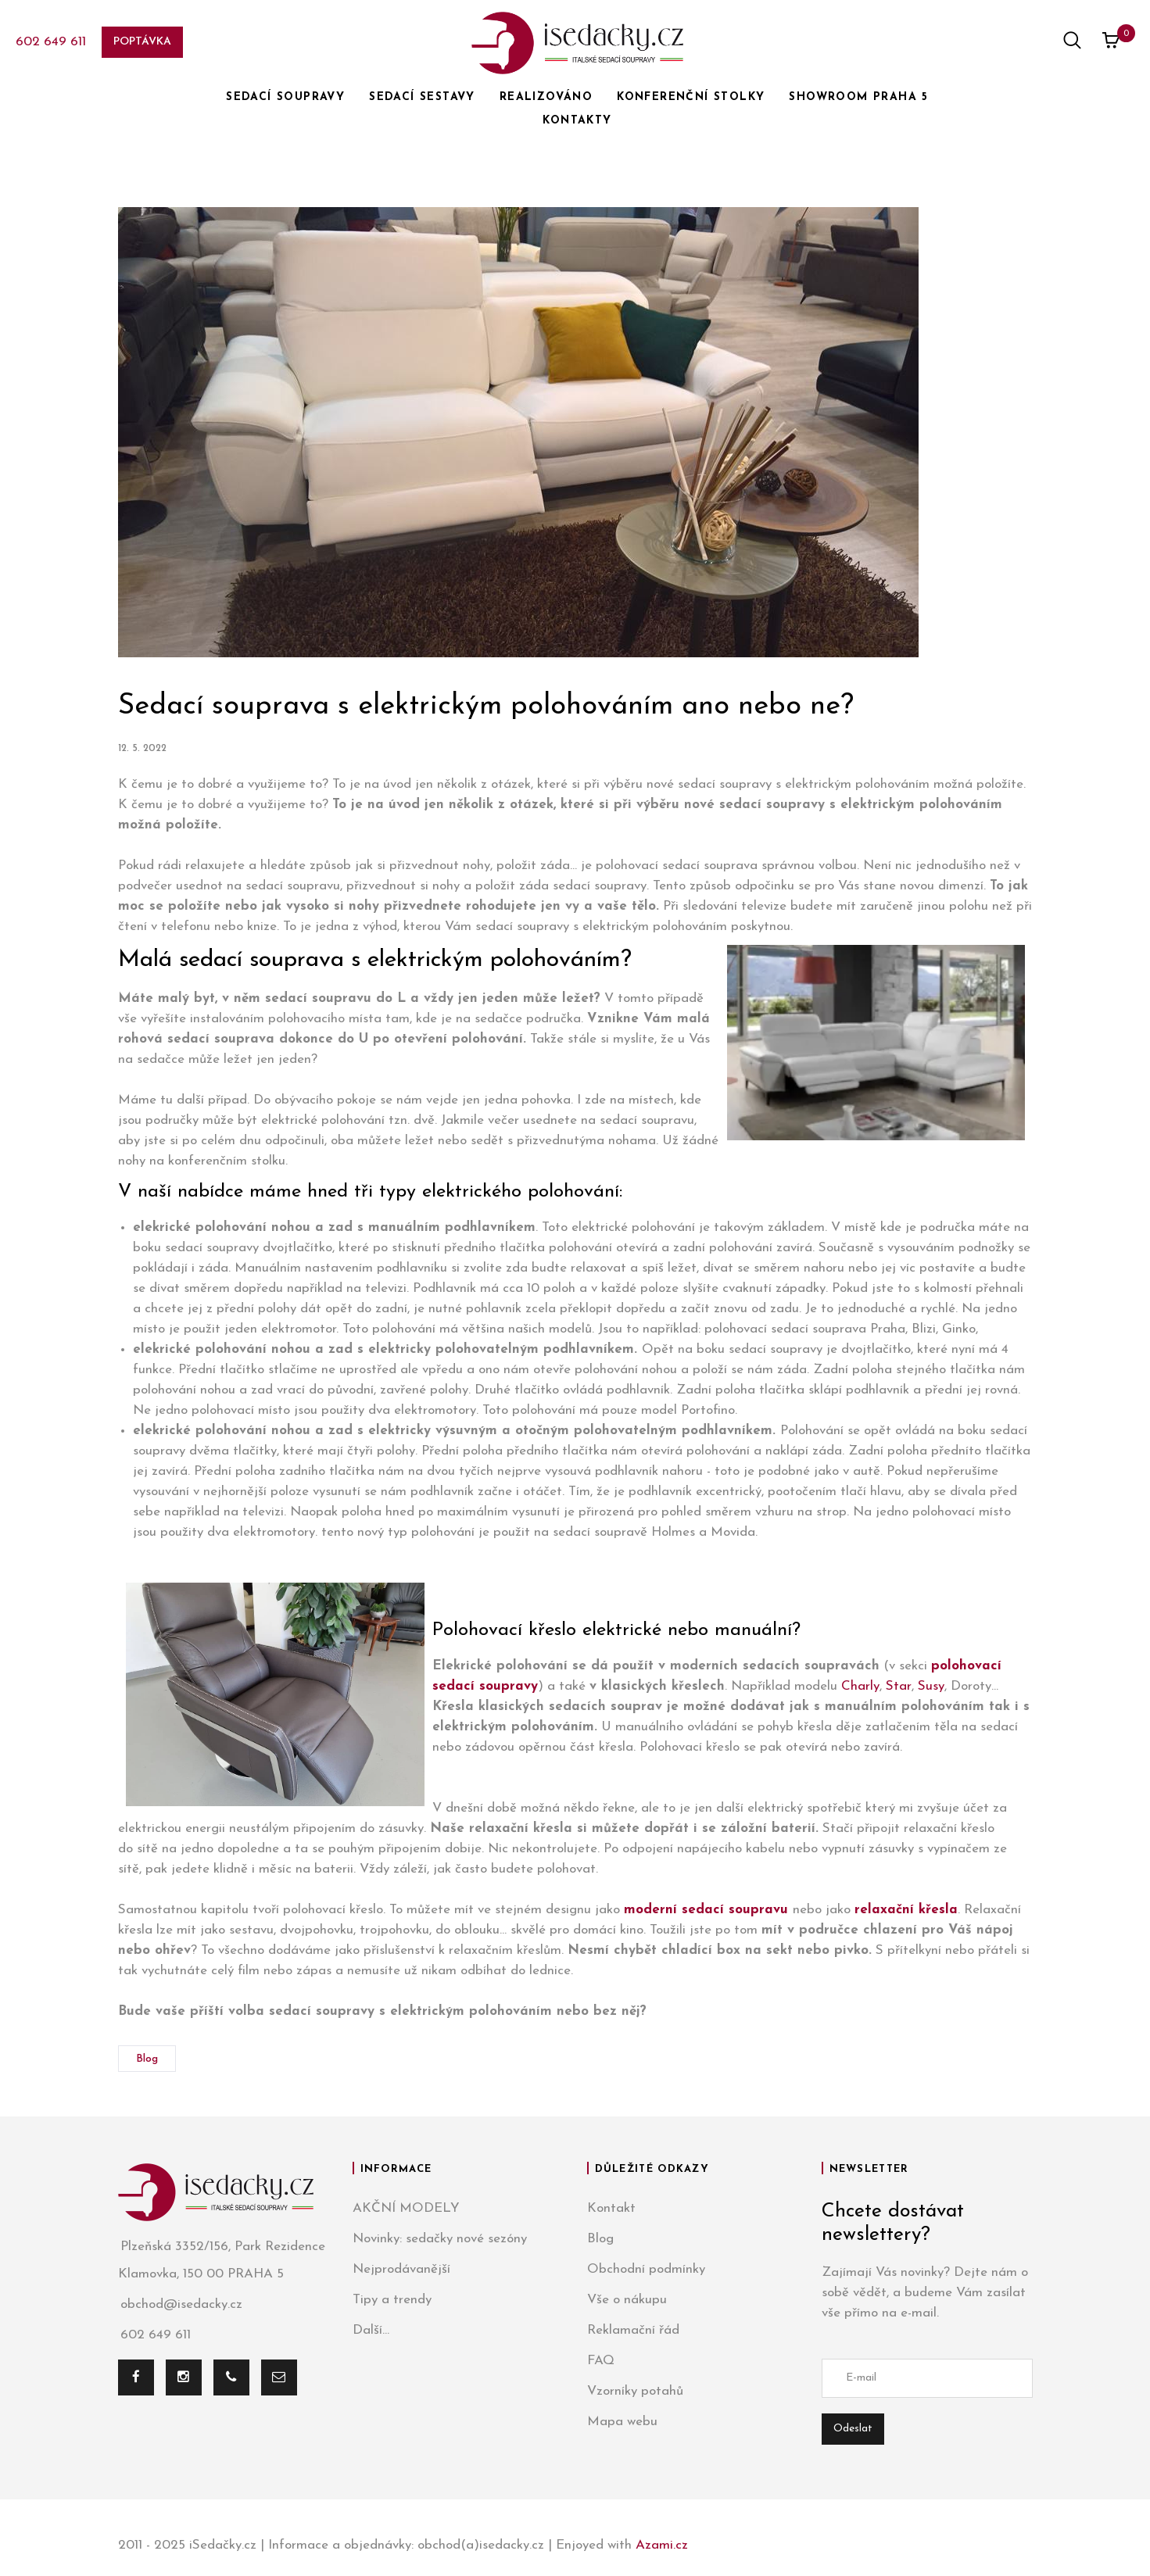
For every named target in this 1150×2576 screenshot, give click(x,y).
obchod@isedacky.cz (180, 2304)
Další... (371, 2330)
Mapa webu (622, 2421)
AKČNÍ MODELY (406, 2208)
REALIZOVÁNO (546, 97)
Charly (860, 1686)
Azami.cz (662, 2545)
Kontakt (611, 2208)
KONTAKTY (577, 121)
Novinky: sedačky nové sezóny (440, 2238)
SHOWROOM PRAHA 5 (858, 97)
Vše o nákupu (627, 2299)
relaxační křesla (906, 1909)
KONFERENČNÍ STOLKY (691, 97)
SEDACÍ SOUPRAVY (285, 97)
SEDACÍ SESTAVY (422, 97)
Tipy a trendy (392, 2299)
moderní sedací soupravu (706, 1909)
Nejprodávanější (401, 2269)
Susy (931, 1686)
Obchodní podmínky (646, 2269)
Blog (147, 2059)
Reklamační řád (633, 2330)
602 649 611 (51, 41)
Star (899, 1686)
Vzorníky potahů (635, 2391)
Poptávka (142, 42)
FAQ (600, 2360)
